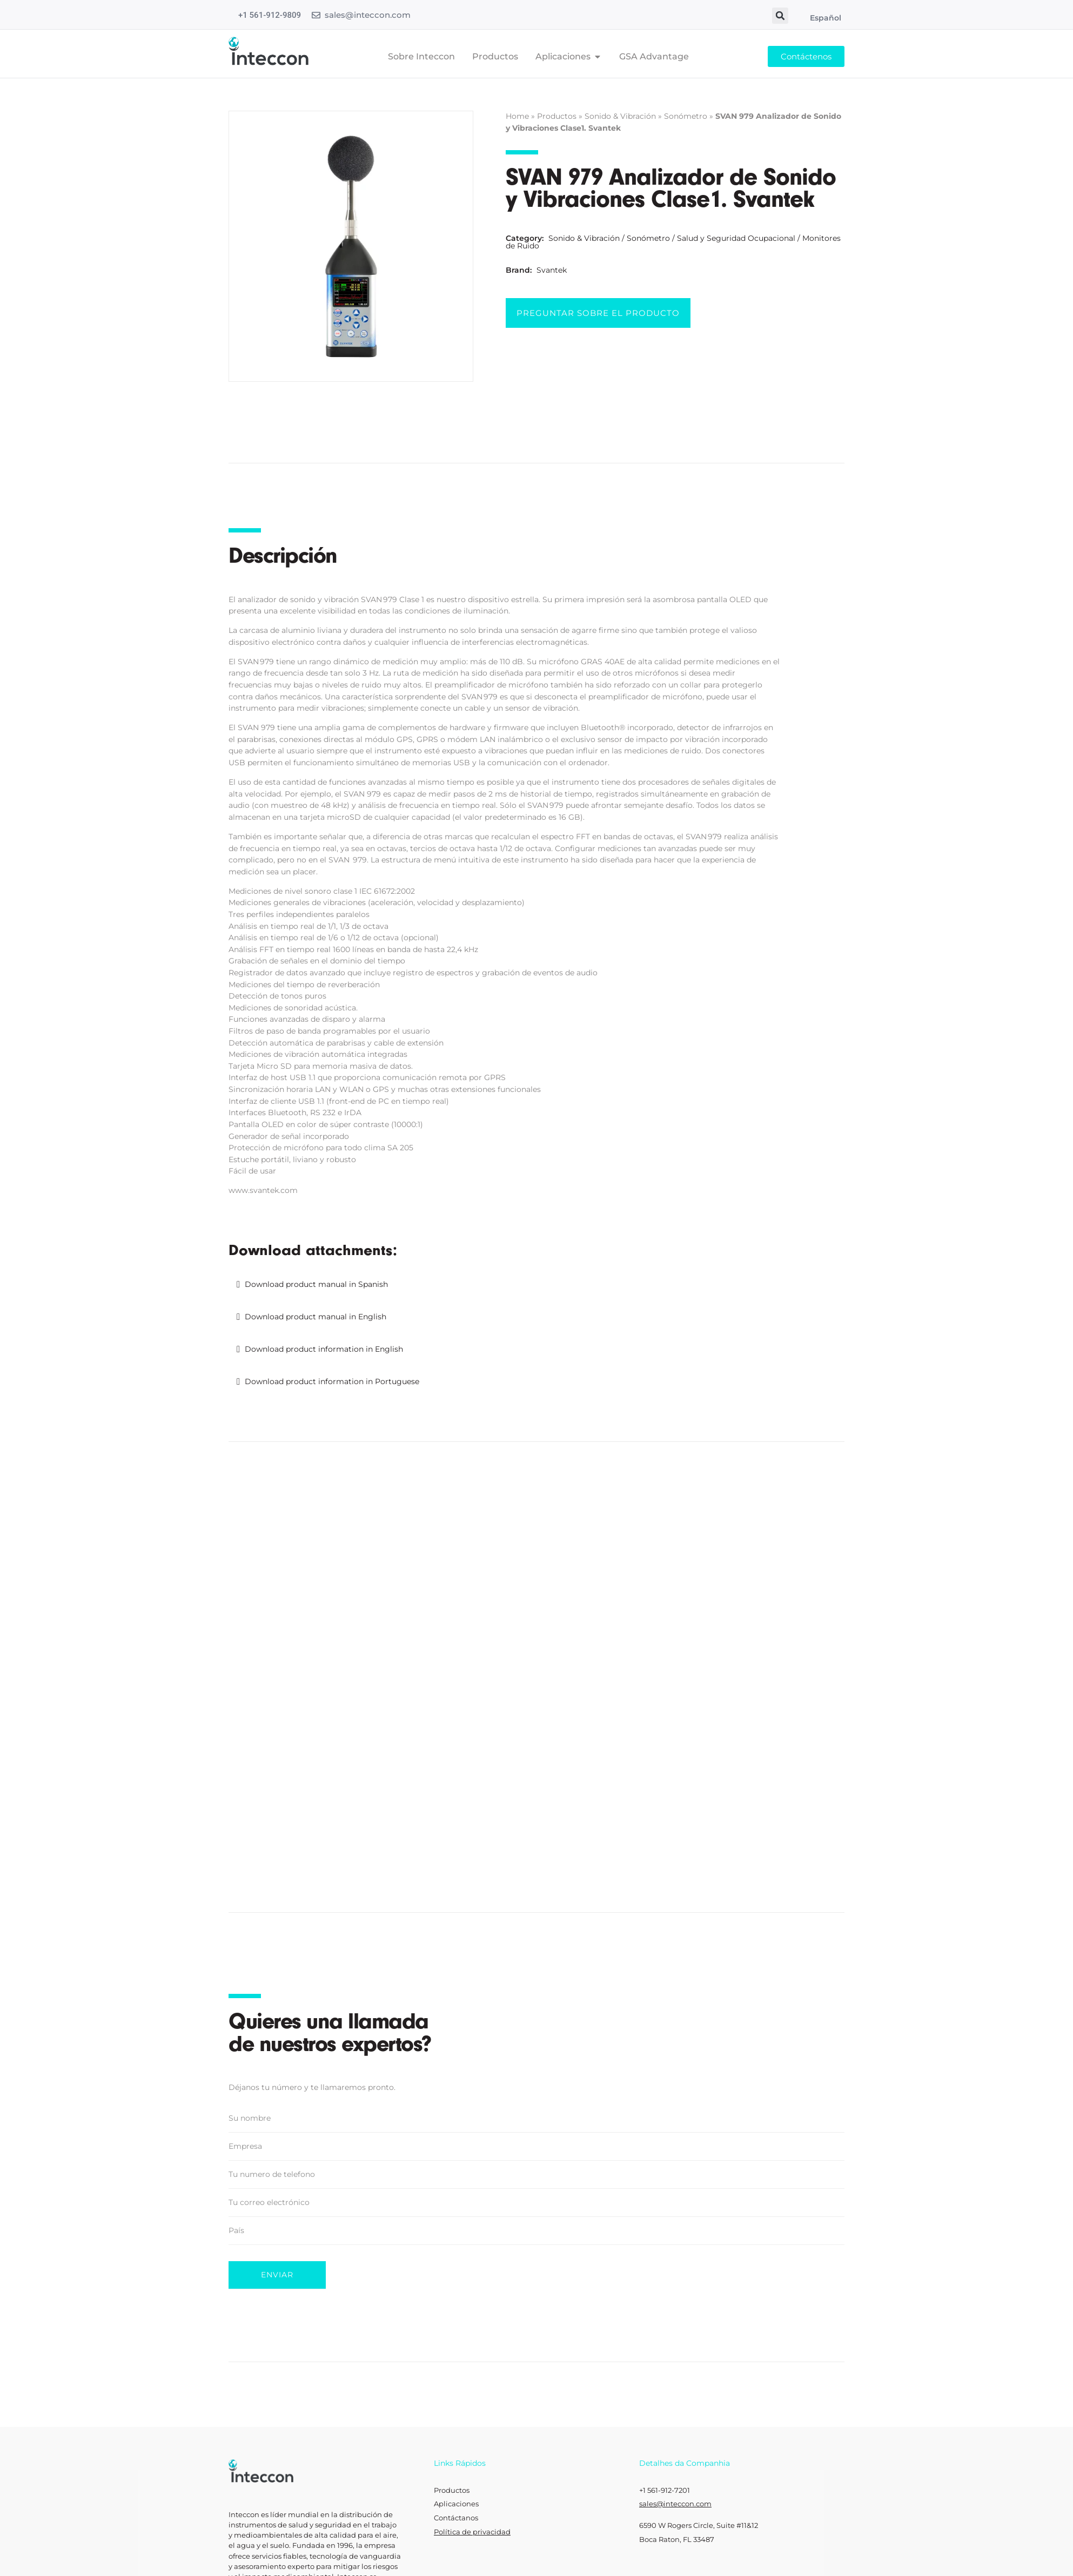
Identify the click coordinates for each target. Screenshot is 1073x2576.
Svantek (551, 270)
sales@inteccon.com (368, 15)
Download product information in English (324, 1349)
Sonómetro (685, 116)
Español (825, 18)
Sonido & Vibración (620, 116)
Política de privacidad (472, 2532)
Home (517, 116)
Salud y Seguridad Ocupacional (736, 238)
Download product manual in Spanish (316, 1284)
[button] (780, 16)
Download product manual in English (315, 1316)
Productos (556, 116)
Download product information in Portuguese (332, 1381)
